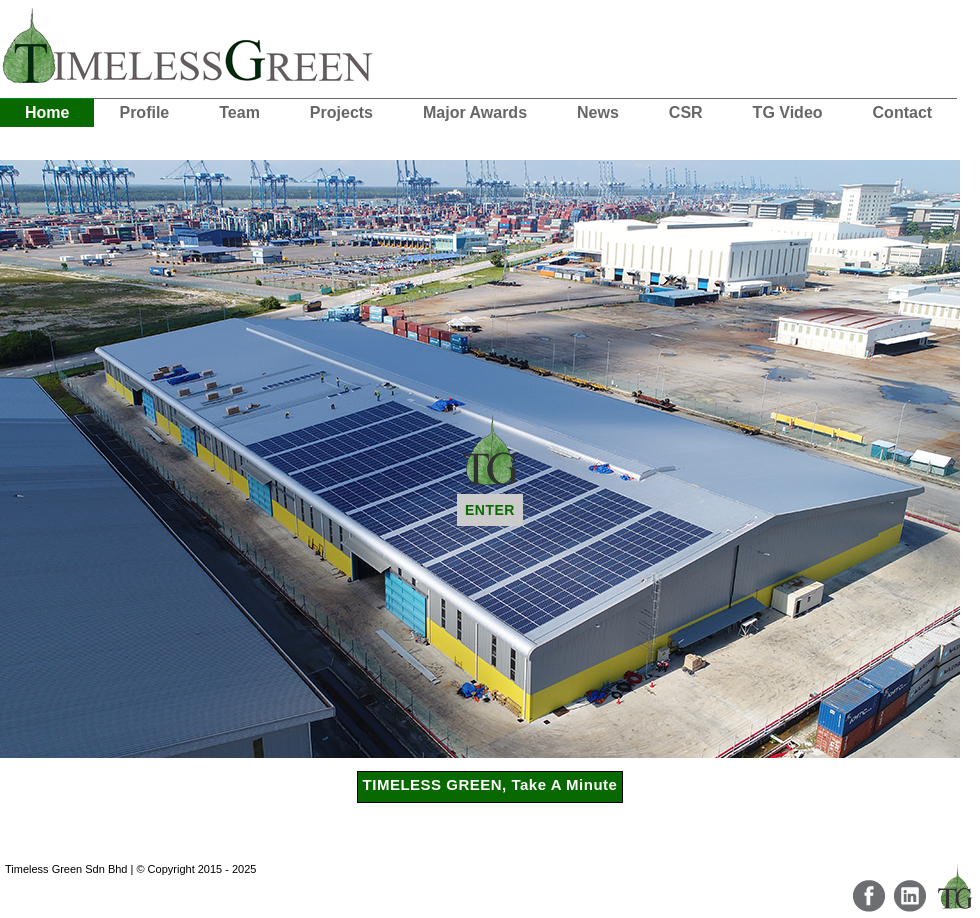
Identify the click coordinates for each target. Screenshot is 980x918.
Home (47, 112)
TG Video (788, 112)
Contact (903, 112)
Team (239, 112)
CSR (686, 112)
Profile (144, 112)
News (598, 112)
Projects (341, 112)
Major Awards (475, 112)
